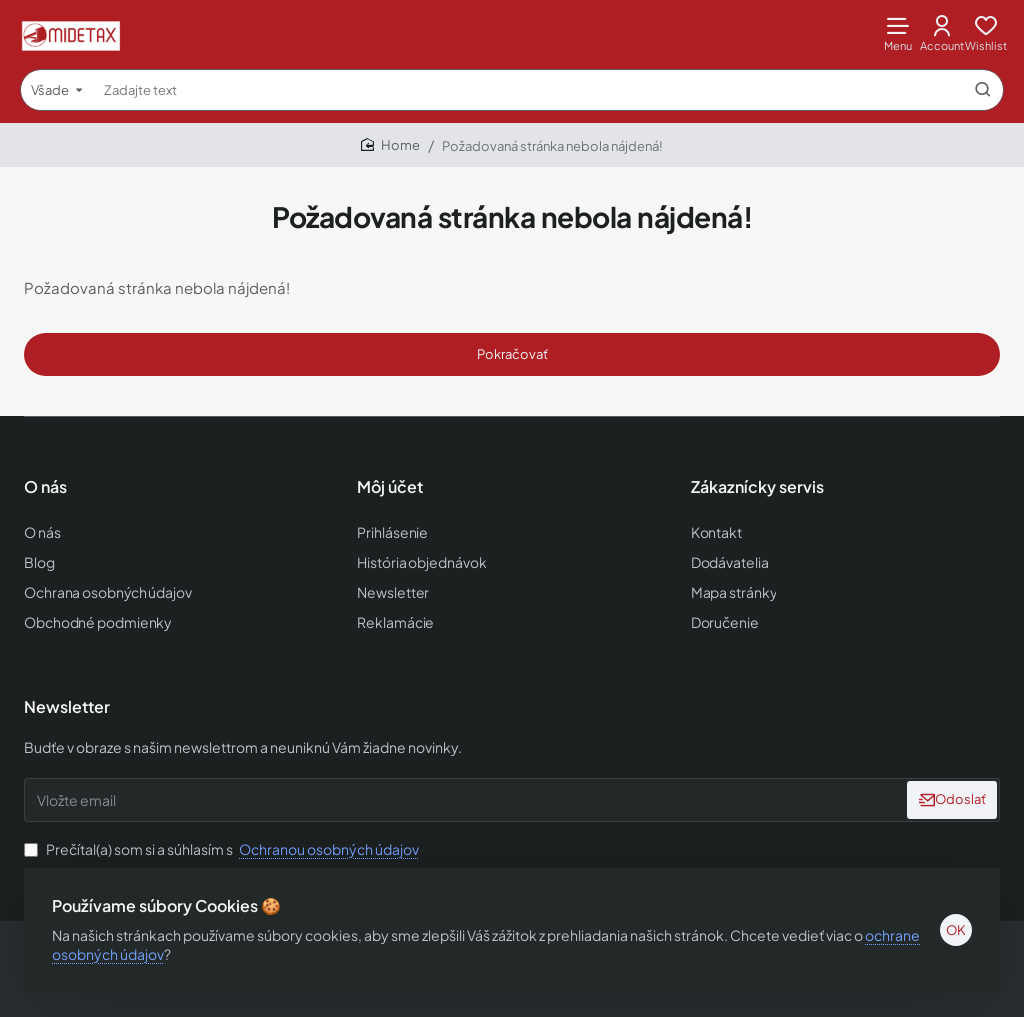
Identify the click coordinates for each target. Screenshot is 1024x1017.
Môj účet (390, 488)
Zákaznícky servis (757, 488)
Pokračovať (512, 354)
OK (952, 926)
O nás (45, 488)
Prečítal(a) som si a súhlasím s (223, 845)
